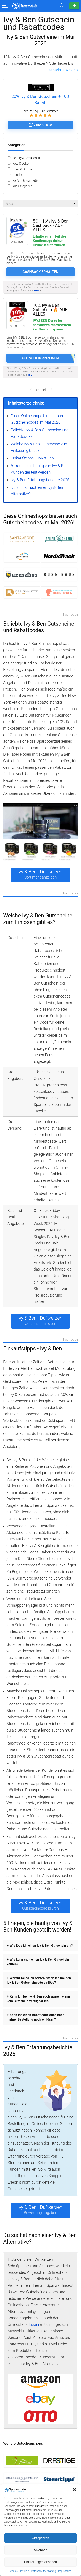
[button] (74, 2490)
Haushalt (18, 175)
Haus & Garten (22, 169)
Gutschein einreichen (74, 5)
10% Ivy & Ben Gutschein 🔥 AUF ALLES (50, 310)
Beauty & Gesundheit (26, 158)
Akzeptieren (40, 2538)
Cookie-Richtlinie (19, 2571)
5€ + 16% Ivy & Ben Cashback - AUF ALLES (50, 225)
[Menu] (5, 6)
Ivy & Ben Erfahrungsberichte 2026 (40, 480)
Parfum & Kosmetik (25, 180)
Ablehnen (40, 2550)
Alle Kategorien (22, 186)
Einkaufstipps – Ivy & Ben (32, 458)
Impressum (64, 2571)
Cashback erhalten (40, 272)
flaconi (33, 2324)
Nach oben (70, 614)
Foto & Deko (21, 163)
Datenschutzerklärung (43, 2571)
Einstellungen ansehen (40, 2562)
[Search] (62, 6)
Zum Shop (40, 125)
